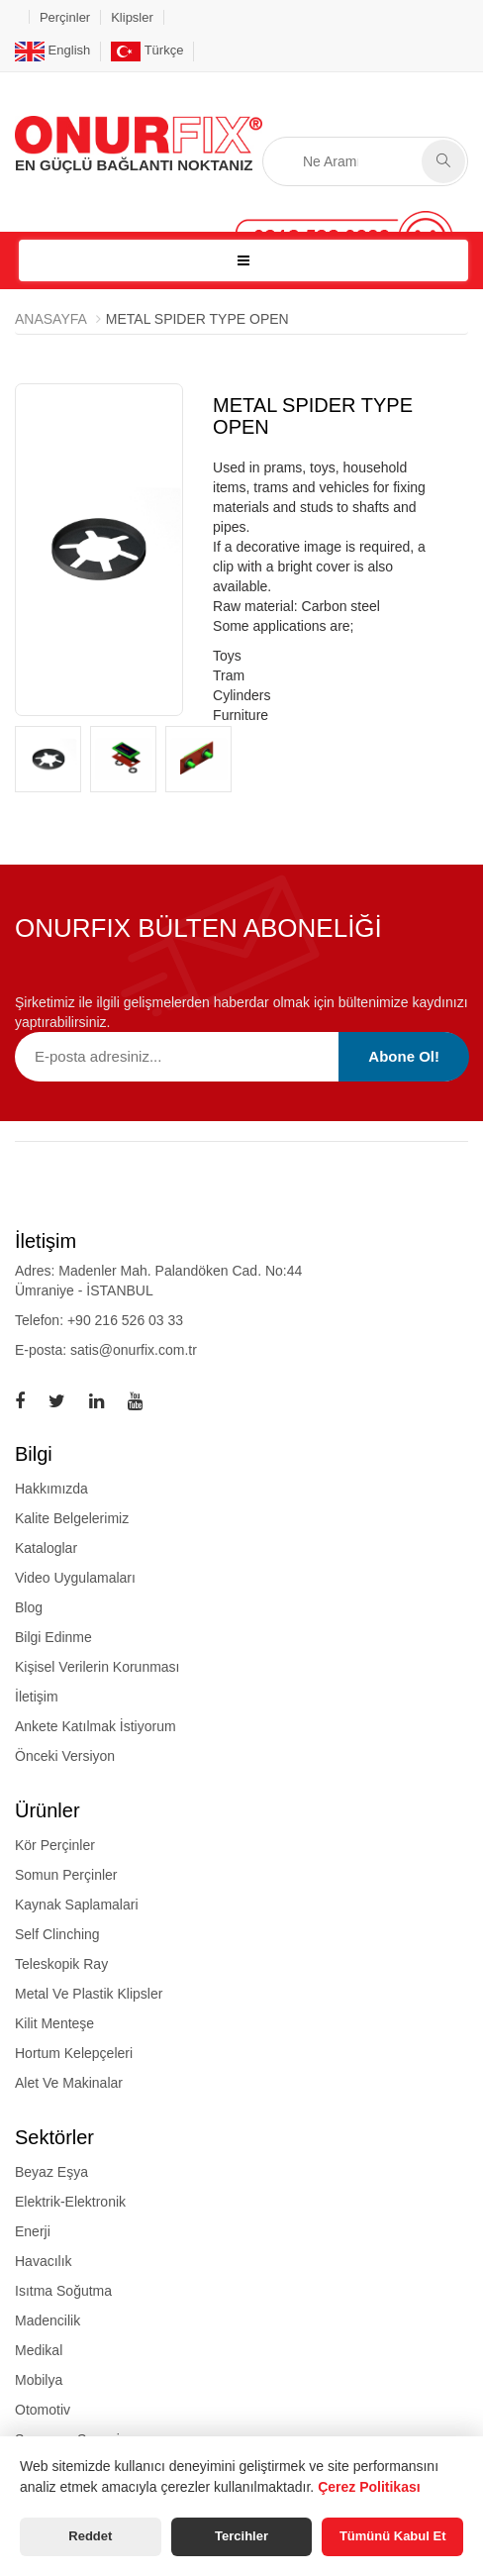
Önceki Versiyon (65, 1756)
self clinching (57, 1934)
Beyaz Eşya (51, 2172)
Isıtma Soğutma (63, 2291)
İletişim (36, 1696)
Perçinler (65, 17)
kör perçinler (55, 1845)
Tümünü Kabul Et (392, 2535)
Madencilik (47, 2320)
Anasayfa (51, 319)
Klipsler (132, 17)
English (52, 50)
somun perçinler (66, 1875)
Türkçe (147, 50)
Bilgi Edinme (53, 1637)
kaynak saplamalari (77, 1904)
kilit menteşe (54, 2023)
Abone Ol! (403, 1056)
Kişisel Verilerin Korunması (97, 1667)
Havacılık (43, 2261)
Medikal (38, 2350)
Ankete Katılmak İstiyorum (95, 1726)
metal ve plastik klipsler (88, 1994)
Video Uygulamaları (75, 1578)
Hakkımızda (51, 1488)
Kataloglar (46, 1548)
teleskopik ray (61, 1964)
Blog (29, 1607)
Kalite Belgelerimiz (72, 1518)
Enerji (32, 2231)
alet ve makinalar (69, 2083)
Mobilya (38, 2380)
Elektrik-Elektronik (70, 2202)
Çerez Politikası (369, 2487)
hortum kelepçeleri (74, 2053)
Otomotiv (42, 2410)
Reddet (90, 2535)
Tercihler (241, 2535)
